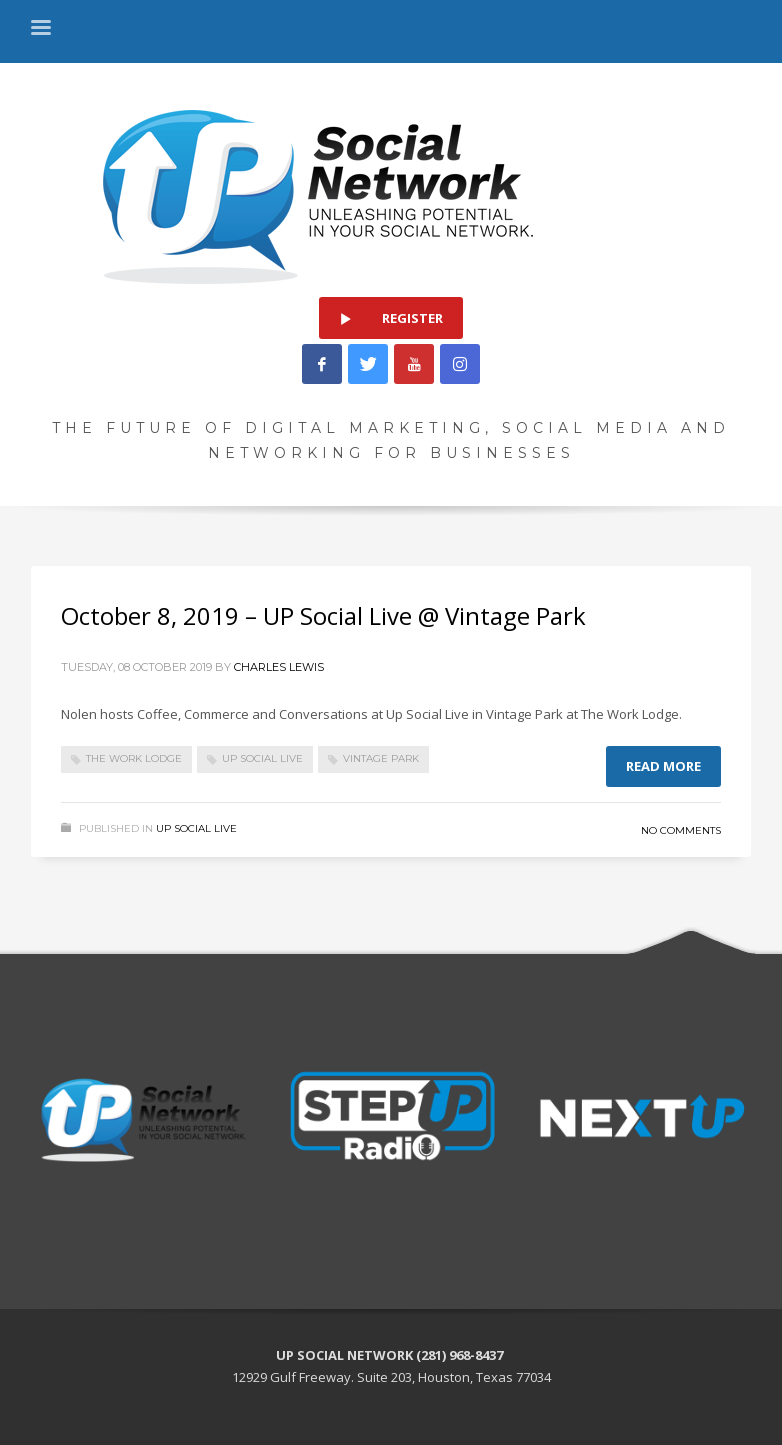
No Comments (681, 830)
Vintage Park (381, 758)
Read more (663, 766)
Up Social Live (196, 828)
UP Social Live (262, 758)
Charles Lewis (279, 667)
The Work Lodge (134, 758)
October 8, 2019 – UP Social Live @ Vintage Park (323, 615)
